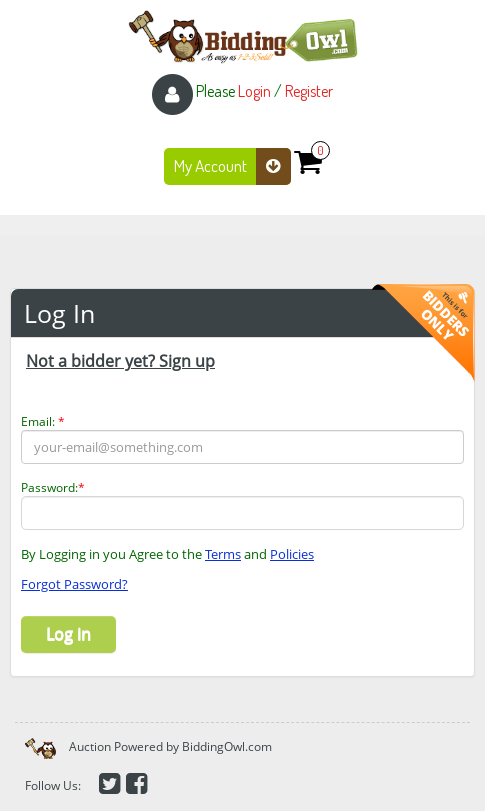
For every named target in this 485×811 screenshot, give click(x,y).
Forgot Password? (74, 584)
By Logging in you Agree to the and (167, 554)
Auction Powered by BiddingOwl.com (170, 746)
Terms (223, 554)
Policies (292, 554)
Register (309, 91)
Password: (53, 487)
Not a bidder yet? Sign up (120, 361)
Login (254, 91)
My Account (232, 166)
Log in (68, 634)
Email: (43, 421)
